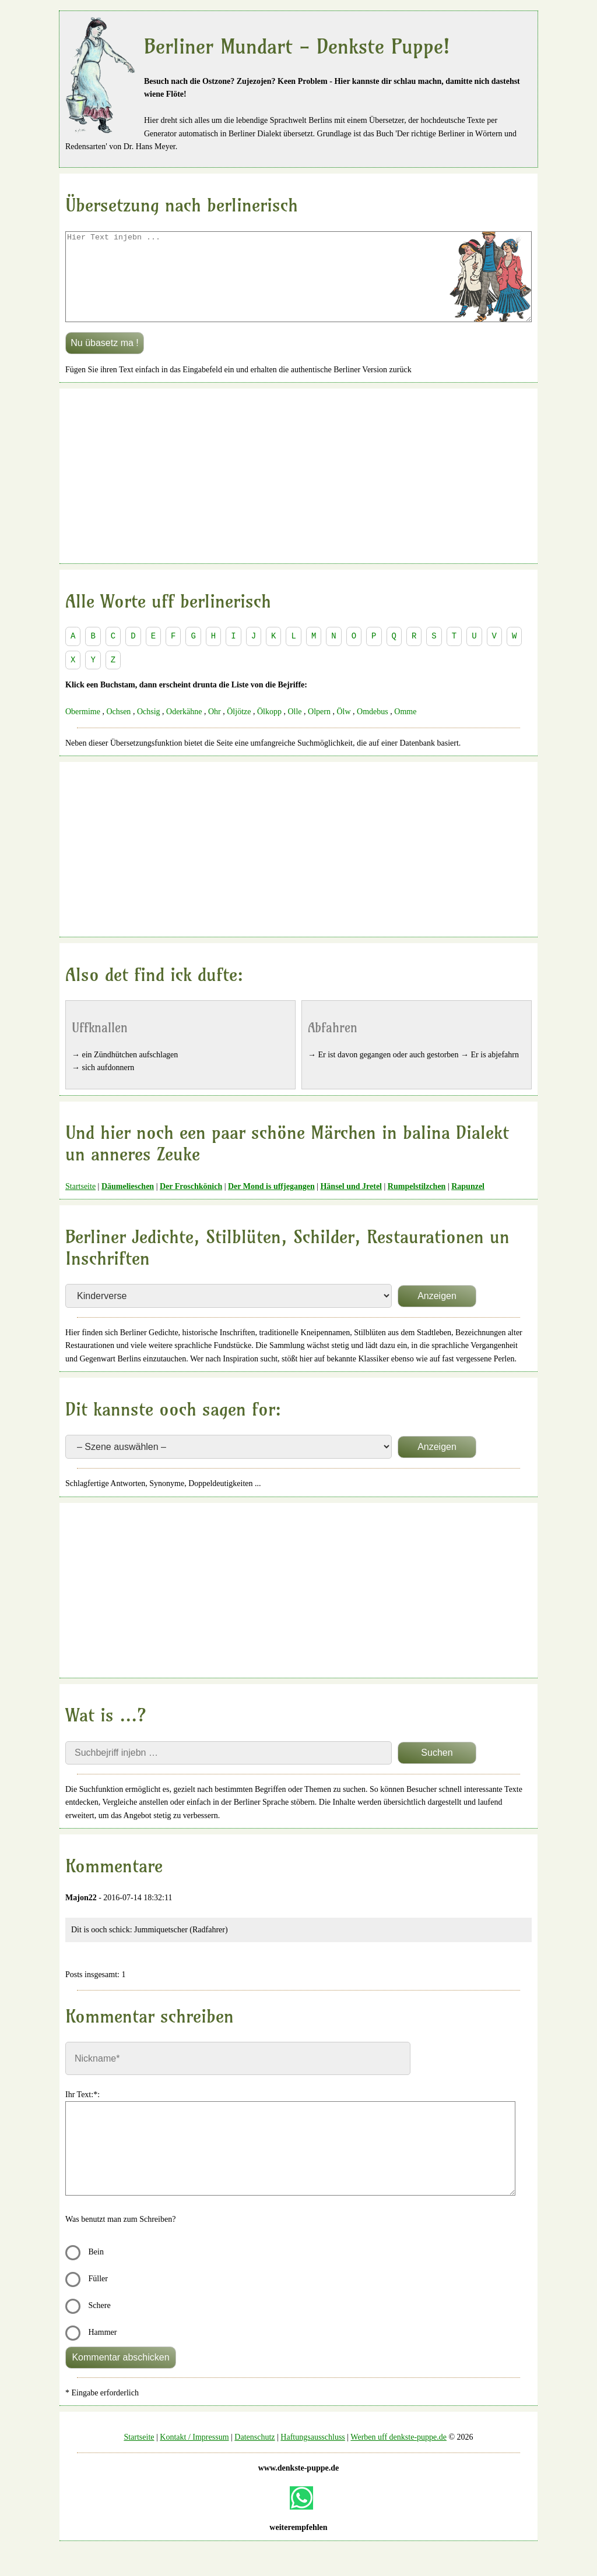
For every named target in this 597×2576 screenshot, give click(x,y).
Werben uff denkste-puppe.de (398, 2454)
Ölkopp (269, 729)
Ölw (343, 729)
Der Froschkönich (191, 1203)
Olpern (319, 729)
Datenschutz (254, 2454)
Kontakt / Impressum (194, 2454)
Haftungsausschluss (312, 2454)
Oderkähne (184, 729)
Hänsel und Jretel (351, 1203)
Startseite (80, 1203)
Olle (294, 729)
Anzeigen (436, 1313)
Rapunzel (467, 1203)
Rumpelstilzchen (417, 1203)
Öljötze (239, 729)
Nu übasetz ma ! (105, 360)
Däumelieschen (127, 1203)
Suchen (436, 1770)
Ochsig (148, 729)
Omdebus (372, 729)
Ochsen (118, 729)
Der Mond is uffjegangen (271, 1203)
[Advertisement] (298, 493)
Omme (405, 729)
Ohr (214, 729)
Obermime (82, 729)
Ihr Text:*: (82, 2112)
